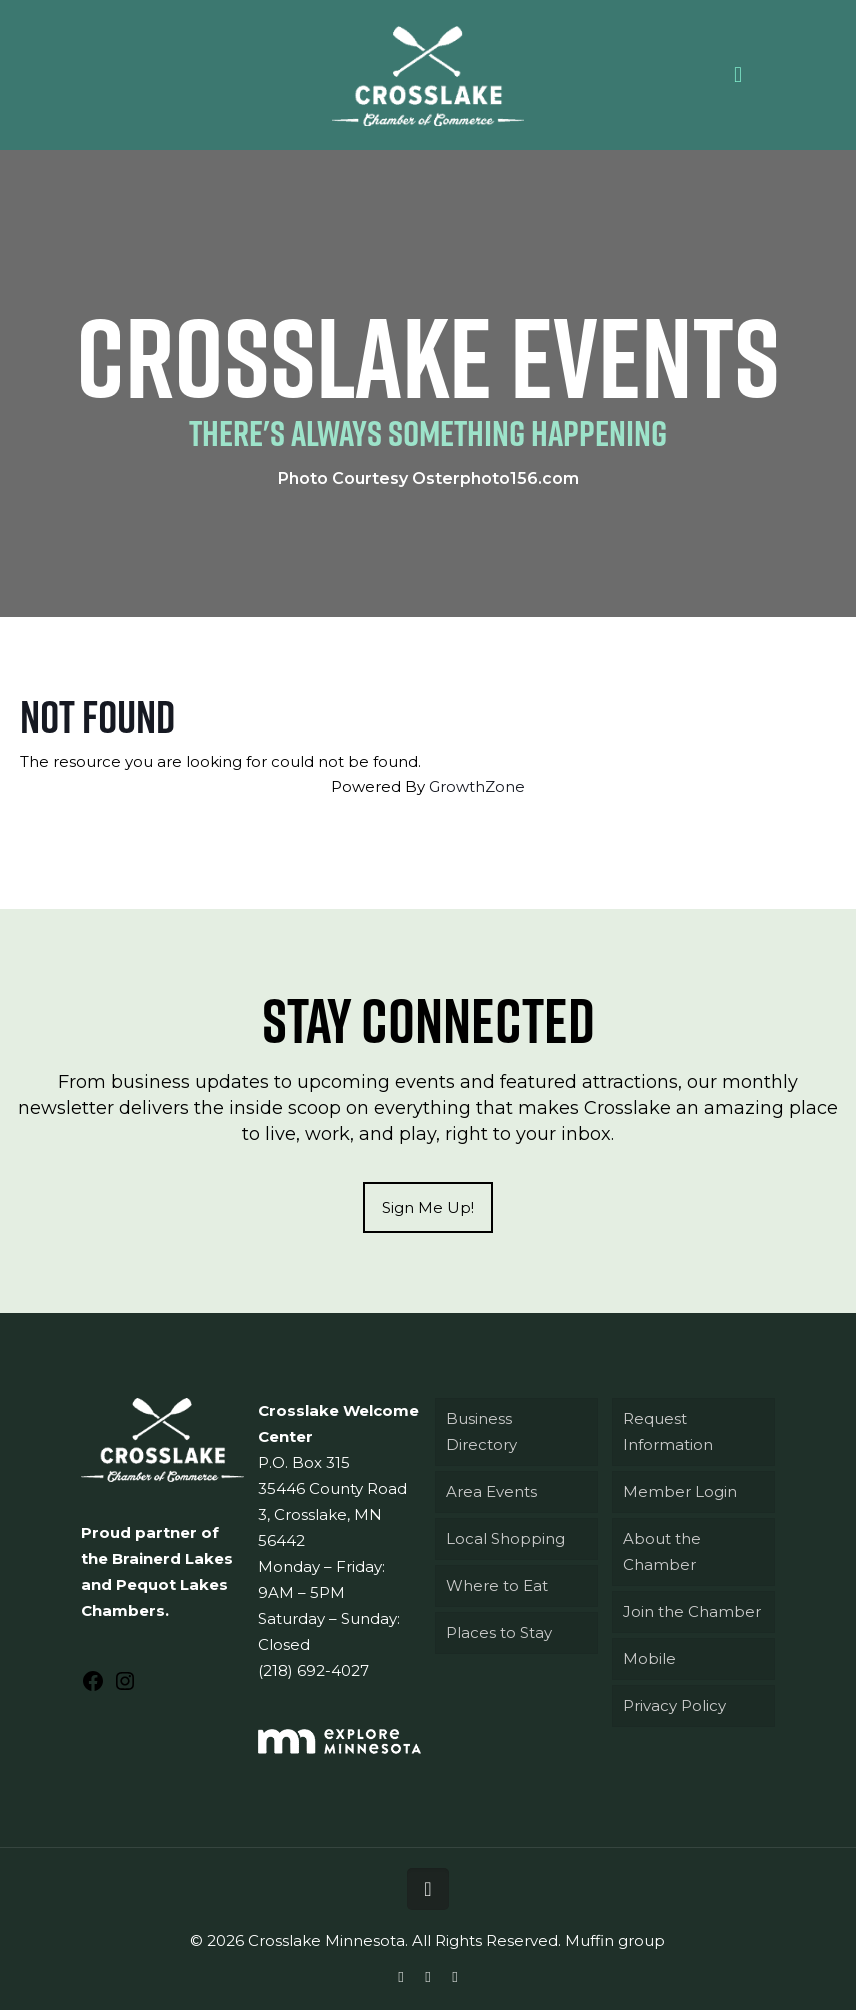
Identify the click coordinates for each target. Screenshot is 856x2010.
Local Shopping (505, 1538)
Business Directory (481, 1431)
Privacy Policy (674, 1705)
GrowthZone (477, 786)
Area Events (491, 1491)
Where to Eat (497, 1585)
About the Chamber (662, 1551)
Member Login (680, 1491)
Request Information (668, 1431)
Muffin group (615, 1940)
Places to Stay (499, 1632)
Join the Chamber (692, 1611)
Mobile (649, 1658)
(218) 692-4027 (313, 1670)
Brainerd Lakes (172, 1558)
